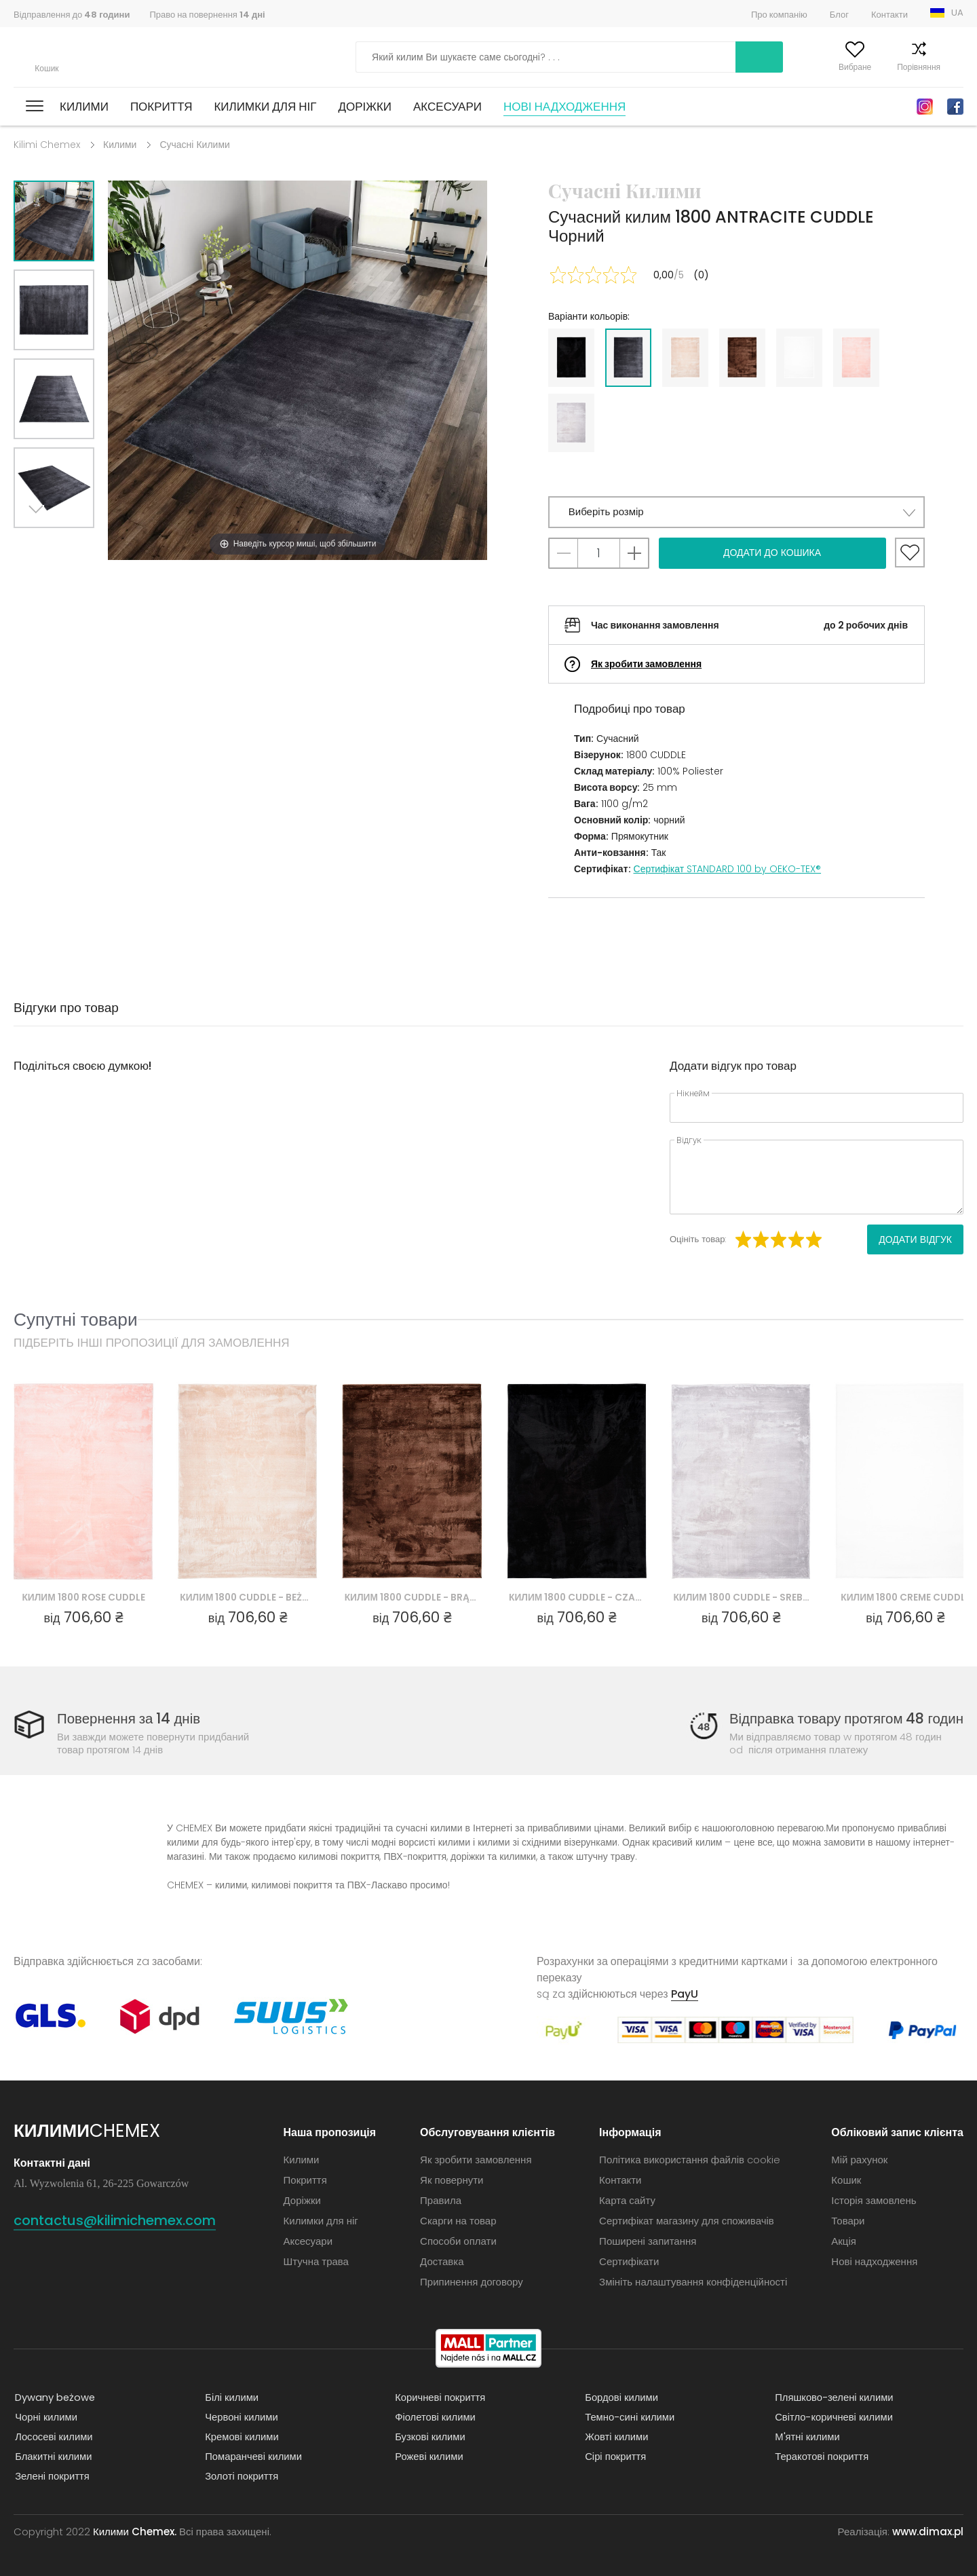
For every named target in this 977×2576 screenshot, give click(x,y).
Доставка (441, 2261)
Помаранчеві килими (253, 2456)
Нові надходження (564, 106)
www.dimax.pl (927, 2531)
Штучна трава (316, 2261)
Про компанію (779, 14)
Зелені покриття (51, 2476)
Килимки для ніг (265, 106)
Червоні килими (240, 2417)
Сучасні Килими (194, 144)
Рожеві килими (428, 2456)
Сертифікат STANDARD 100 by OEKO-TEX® (728, 869)
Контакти (889, 14)
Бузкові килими (429, 2436)
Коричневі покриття (439, 2397)
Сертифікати (629, 2261)
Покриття (161, 106)
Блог (839, 14)
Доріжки (364, 106)
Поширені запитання (647, 2241)
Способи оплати (458, 2241)
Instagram (925, 106)
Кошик (951, 67)
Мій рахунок (763, 67)
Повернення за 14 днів (130, 1719)
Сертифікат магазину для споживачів (686, 2221)
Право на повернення (207, 14)
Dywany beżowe (54, 2397)
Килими (84, 106)
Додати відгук (915, 1239)
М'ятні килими (806, 2436)
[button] (736, 512)
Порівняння (892, 67)
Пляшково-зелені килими (833, 2397)
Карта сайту (627, 2200)
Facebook (955, 106)
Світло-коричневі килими (833, 2417)
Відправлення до (72, 14)
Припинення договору (471, 2282)
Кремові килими (241, 2436)
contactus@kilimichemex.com (124, 2220)
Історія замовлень (873, 2200)
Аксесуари (447, 106)
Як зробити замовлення (646, 664)
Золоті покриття (241, 2476)
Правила (440, 2200)
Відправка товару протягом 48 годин (843, 1719)
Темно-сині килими (628, 2417)
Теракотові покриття (820, 2456)
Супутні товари (76, 1319)
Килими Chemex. (134, 2531)
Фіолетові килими (434, 2417)
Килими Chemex (73, 57)
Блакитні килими (53, 2456)
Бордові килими (620, 2397)
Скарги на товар (458, 2221)
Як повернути (451, 2180)
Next (38, 545)
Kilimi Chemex (47, 144)
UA (957, 12)
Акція (843, 2241)
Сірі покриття (614, 2456)
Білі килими (231, 2397)
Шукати (684, 57)
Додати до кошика (772, 552)
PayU (684, 1994)
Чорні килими (45, 2417)
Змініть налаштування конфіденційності (693, 2282)
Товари (847, 2221)
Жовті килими (615, 2436)
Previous (69, 545)
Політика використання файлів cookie (689, 2159)
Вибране (828, 67)
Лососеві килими (53, 2436)
